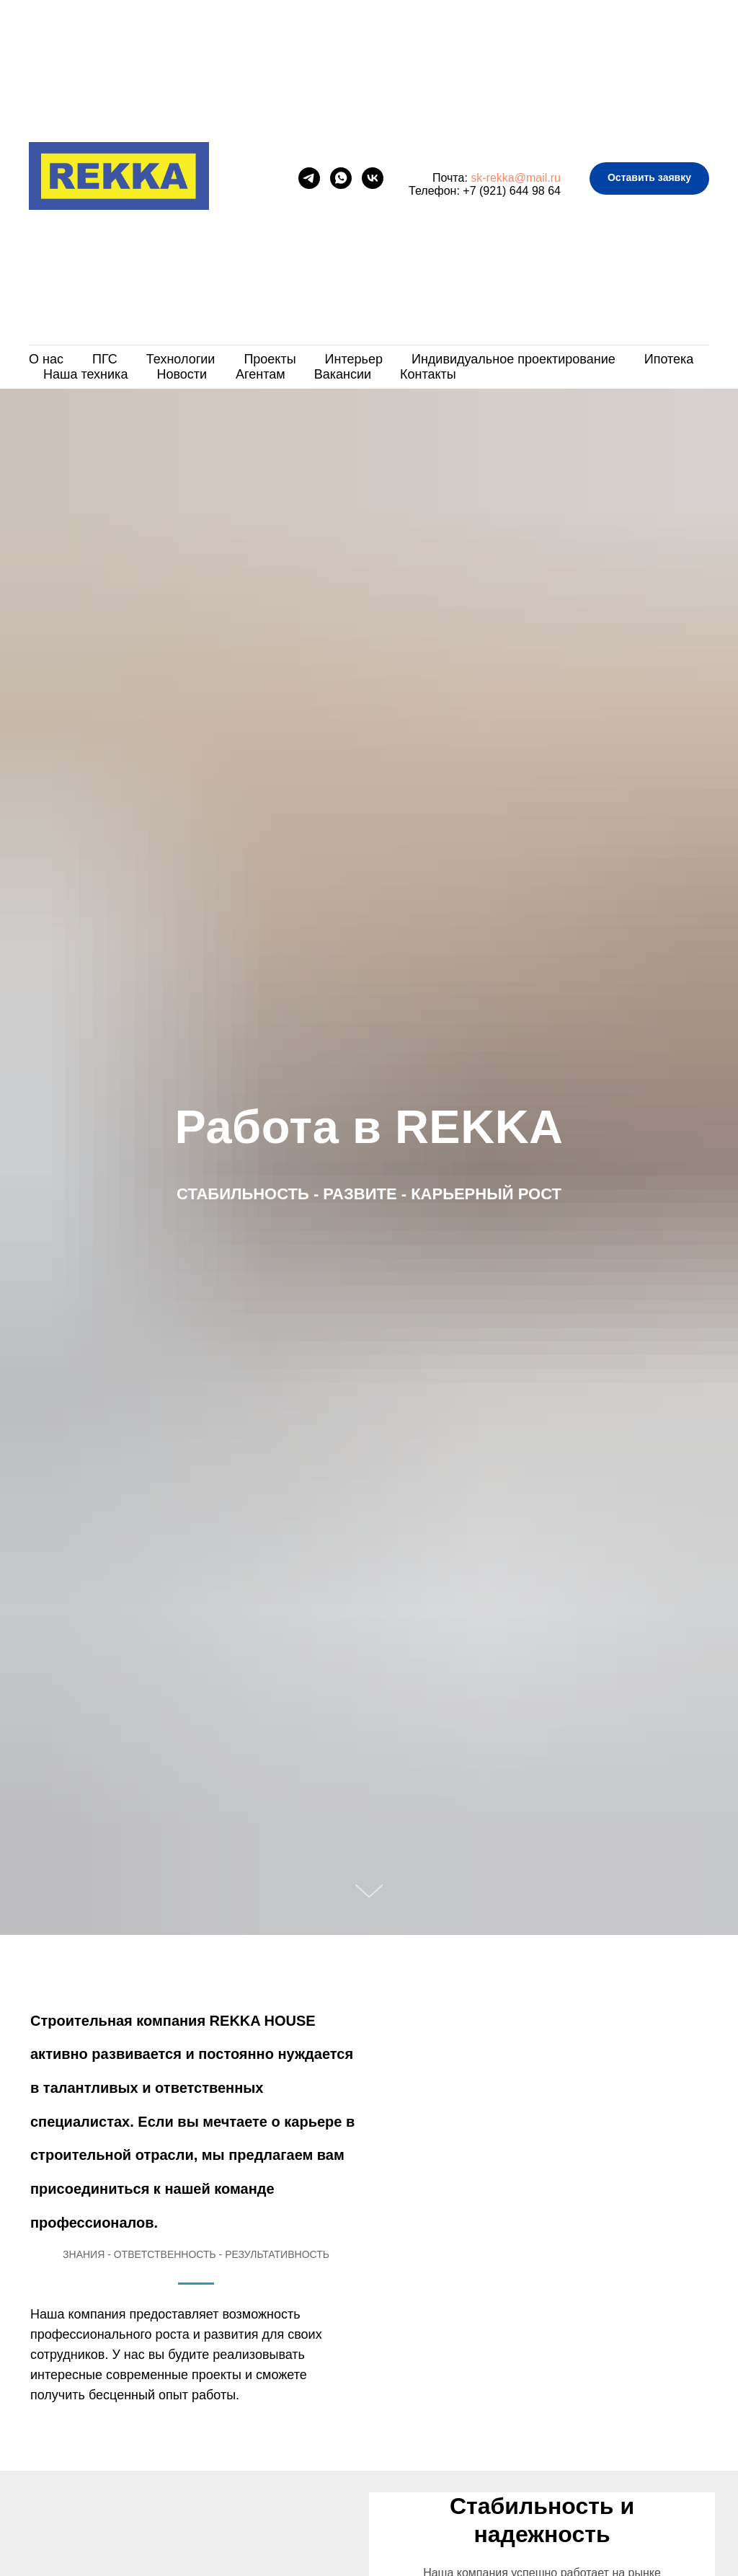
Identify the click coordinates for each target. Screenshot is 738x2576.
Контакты (428, 374)
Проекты (269, 359)
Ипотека (669, 359)
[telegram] (309, 178)
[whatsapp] (341, 178)
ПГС (104, 359)
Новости (181, 374)
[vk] (372, 178)
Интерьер (354, 359)
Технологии (180, 359)
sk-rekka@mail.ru (516, 178)
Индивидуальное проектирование (513, 359)
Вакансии (342, 374)
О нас (46, 359)
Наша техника (85, 374)
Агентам (260, 374)
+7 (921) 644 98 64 (512, 191)
